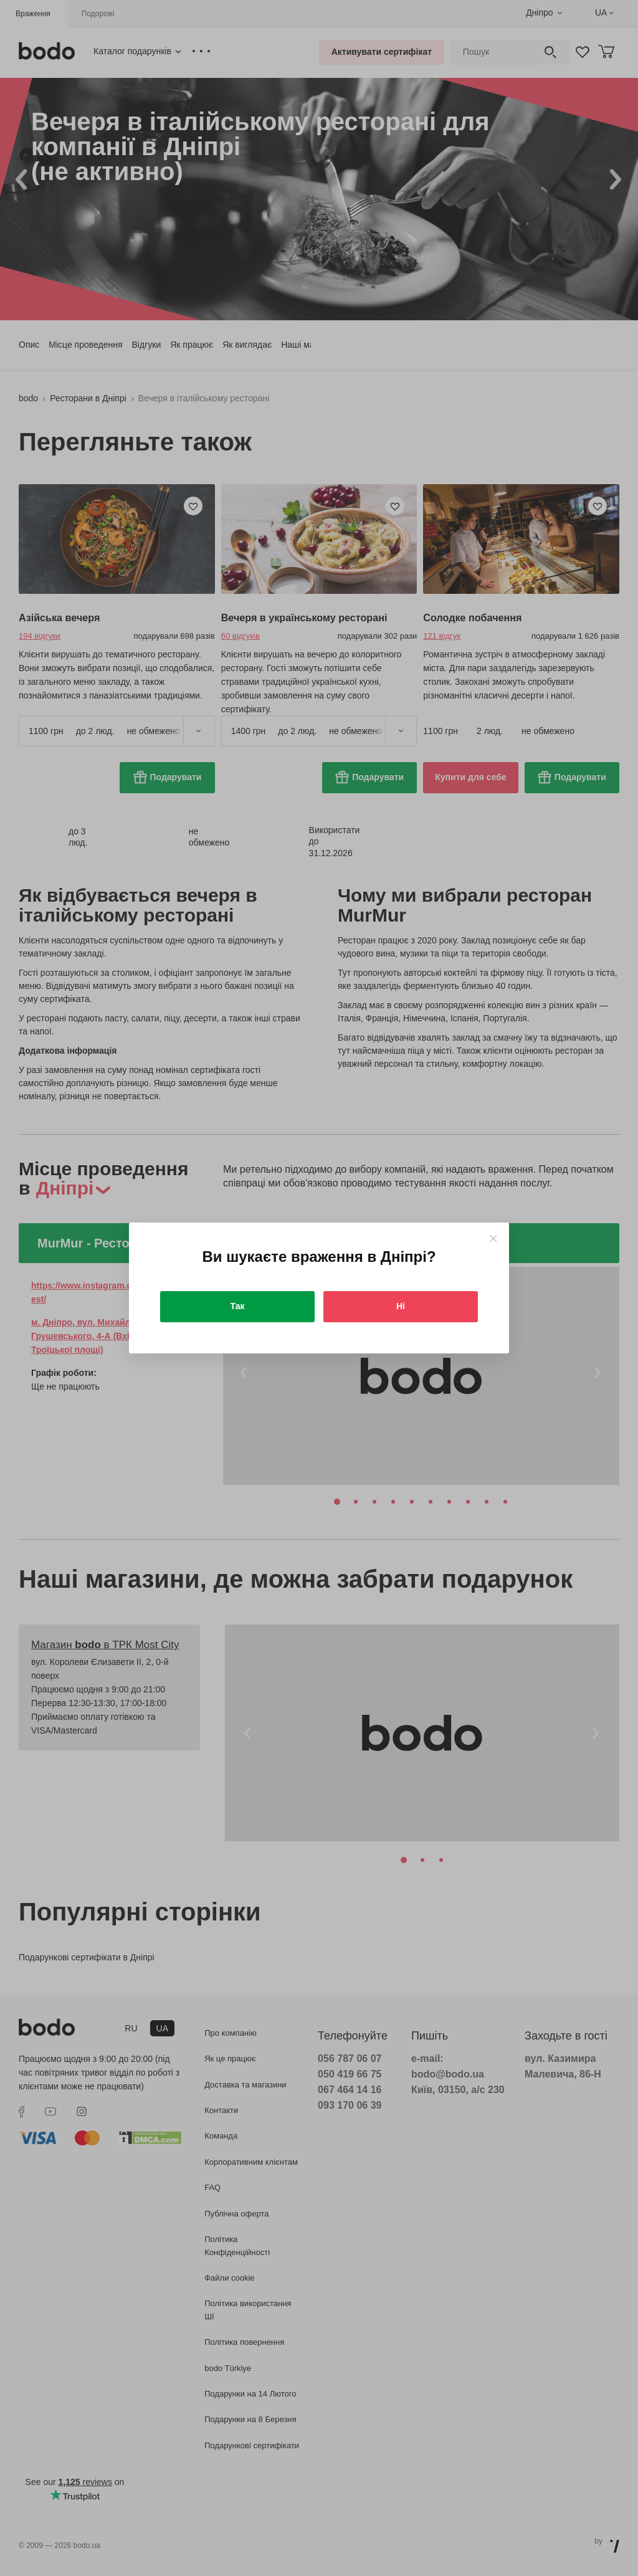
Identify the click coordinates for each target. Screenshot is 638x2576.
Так (238, 1306)
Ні (400, 1306)
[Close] (493, 1238)
